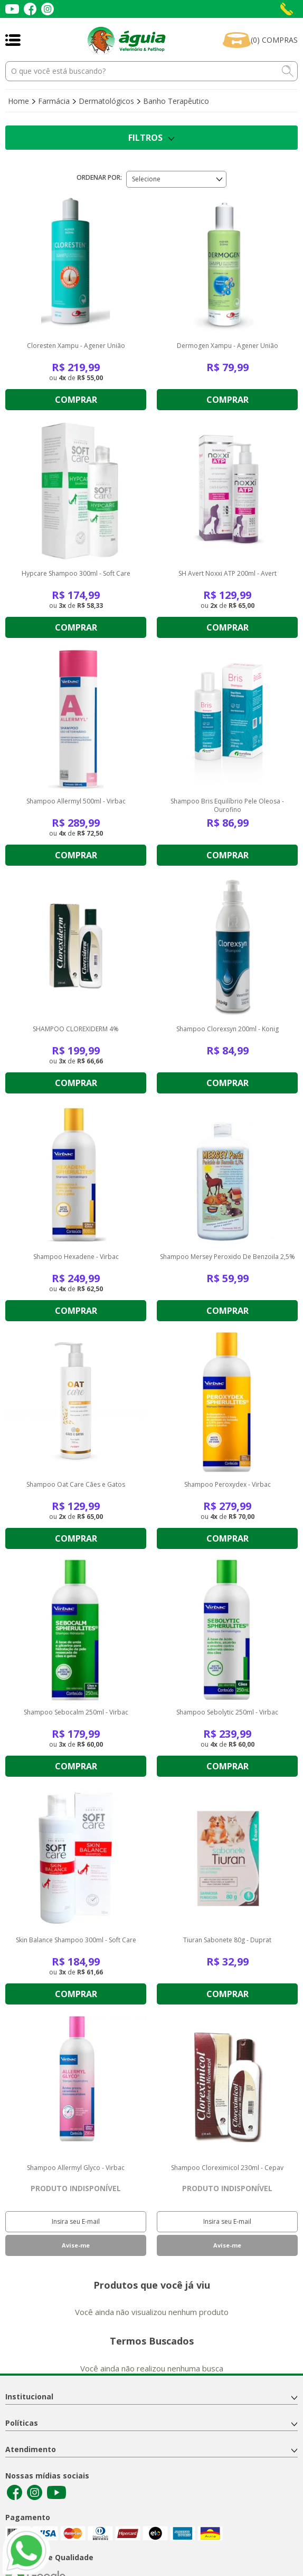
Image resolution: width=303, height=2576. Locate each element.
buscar (288, 71)
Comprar (76, 399)
